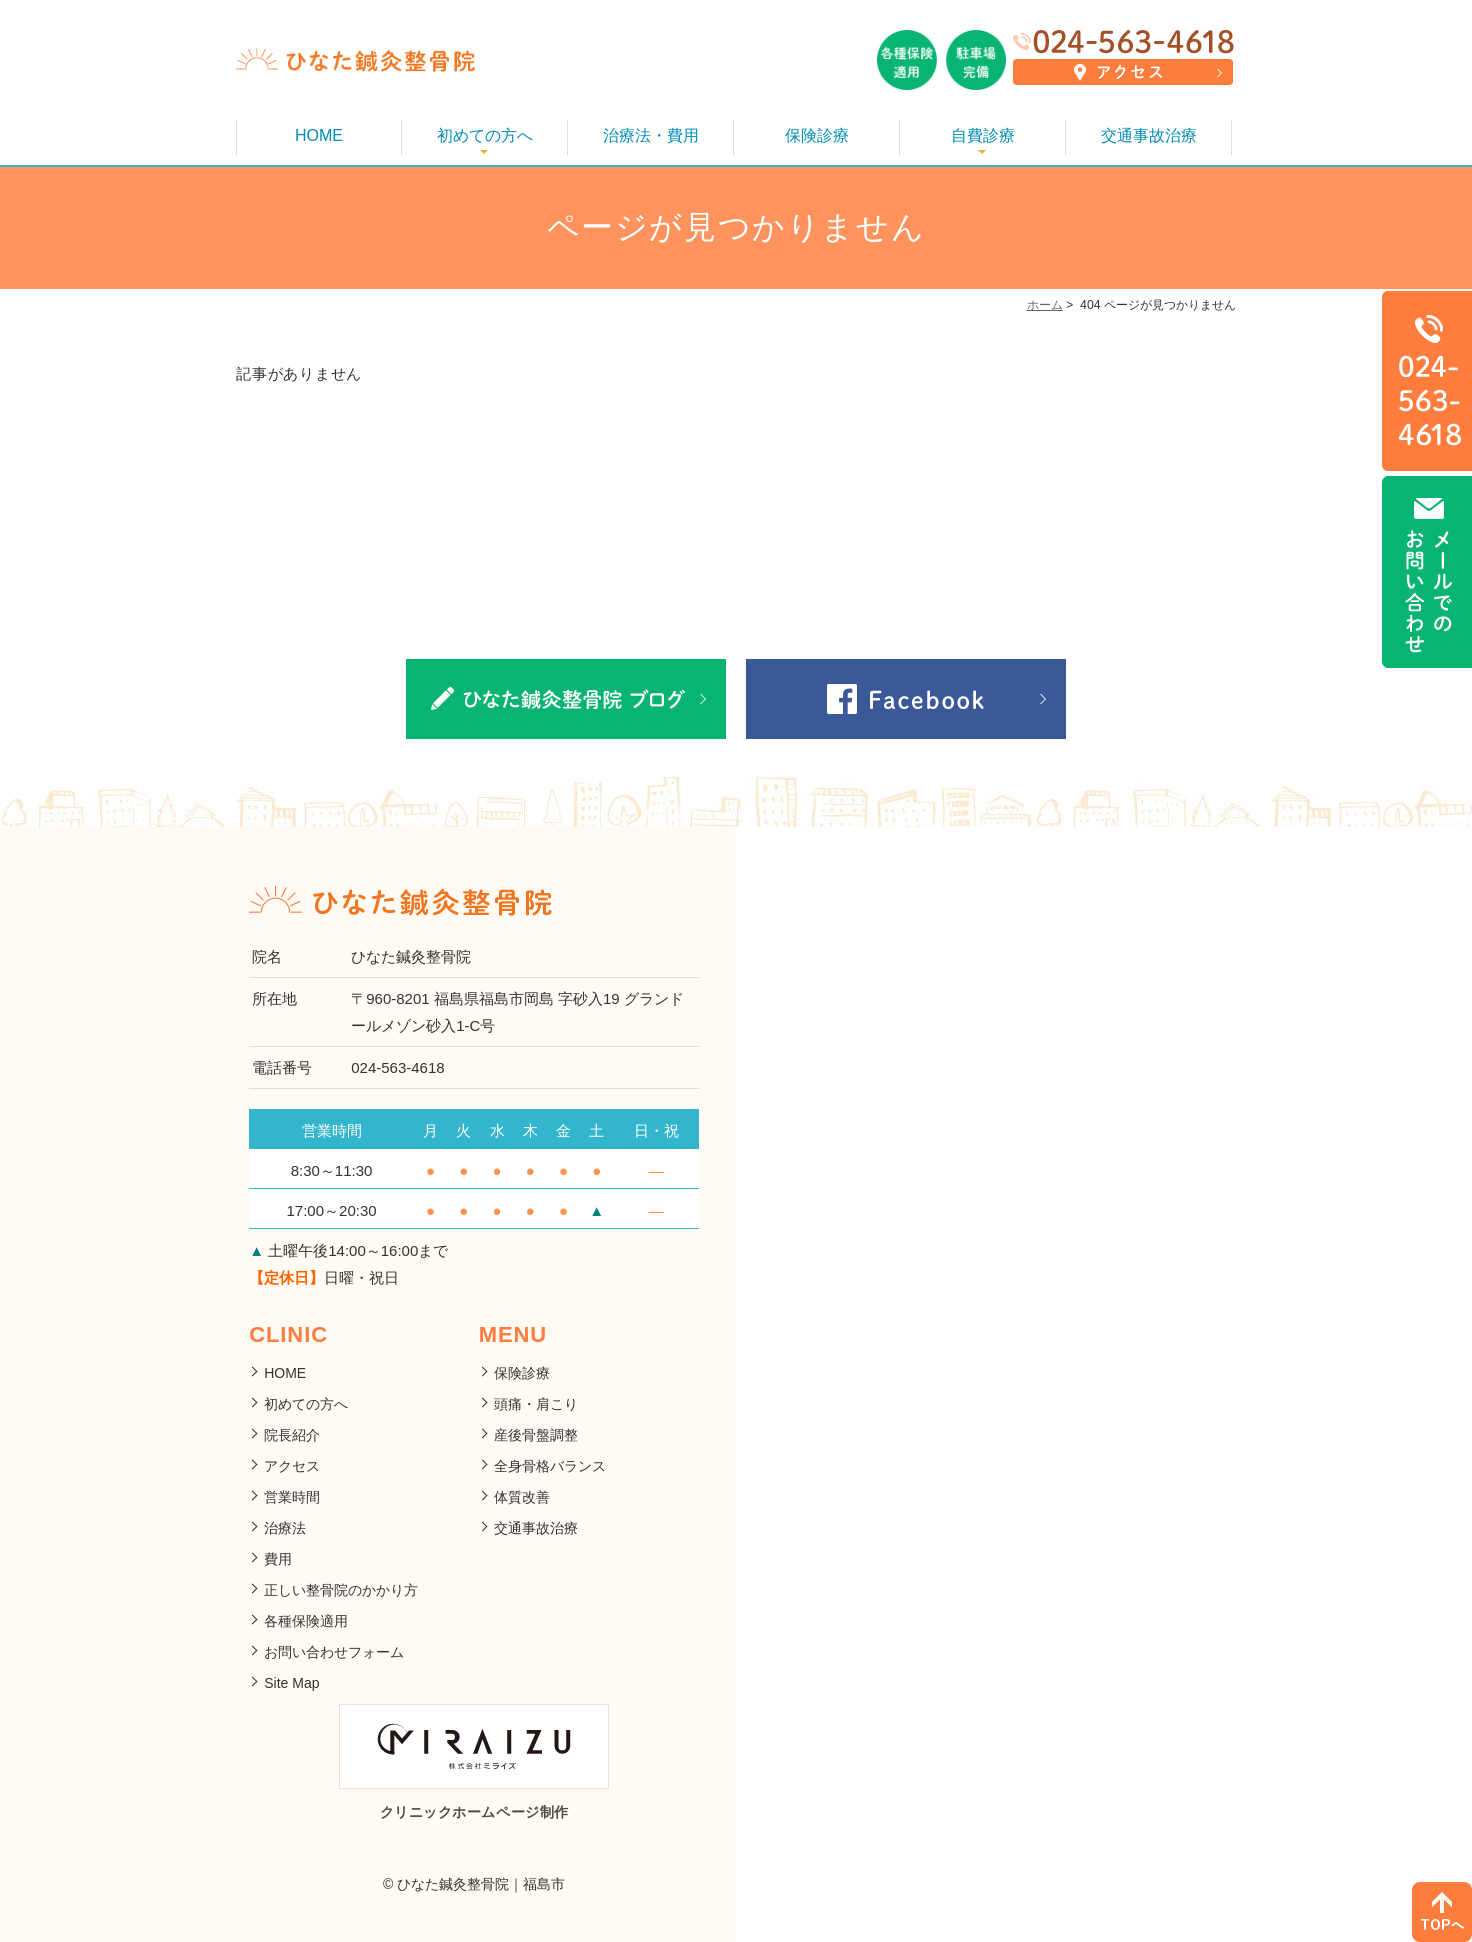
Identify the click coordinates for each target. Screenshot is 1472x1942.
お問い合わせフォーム (334, 1652)
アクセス (292, 1466)
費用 (278, 1559)
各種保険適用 (306, 1621)
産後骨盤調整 (536, 1435)
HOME (319, 135)
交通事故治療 (1149, 135)
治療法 (285, 1528)
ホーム (1045, 305)
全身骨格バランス (550, 1466)
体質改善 (522, 1497)
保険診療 (817, 135)
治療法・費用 (651, 135)
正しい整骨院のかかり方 (341, 1590)
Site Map (291, 1683)
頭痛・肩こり (536, 1404)
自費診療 (983, 135)
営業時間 (292, 1497)
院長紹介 (292, 1435)
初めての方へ (485, 135)
